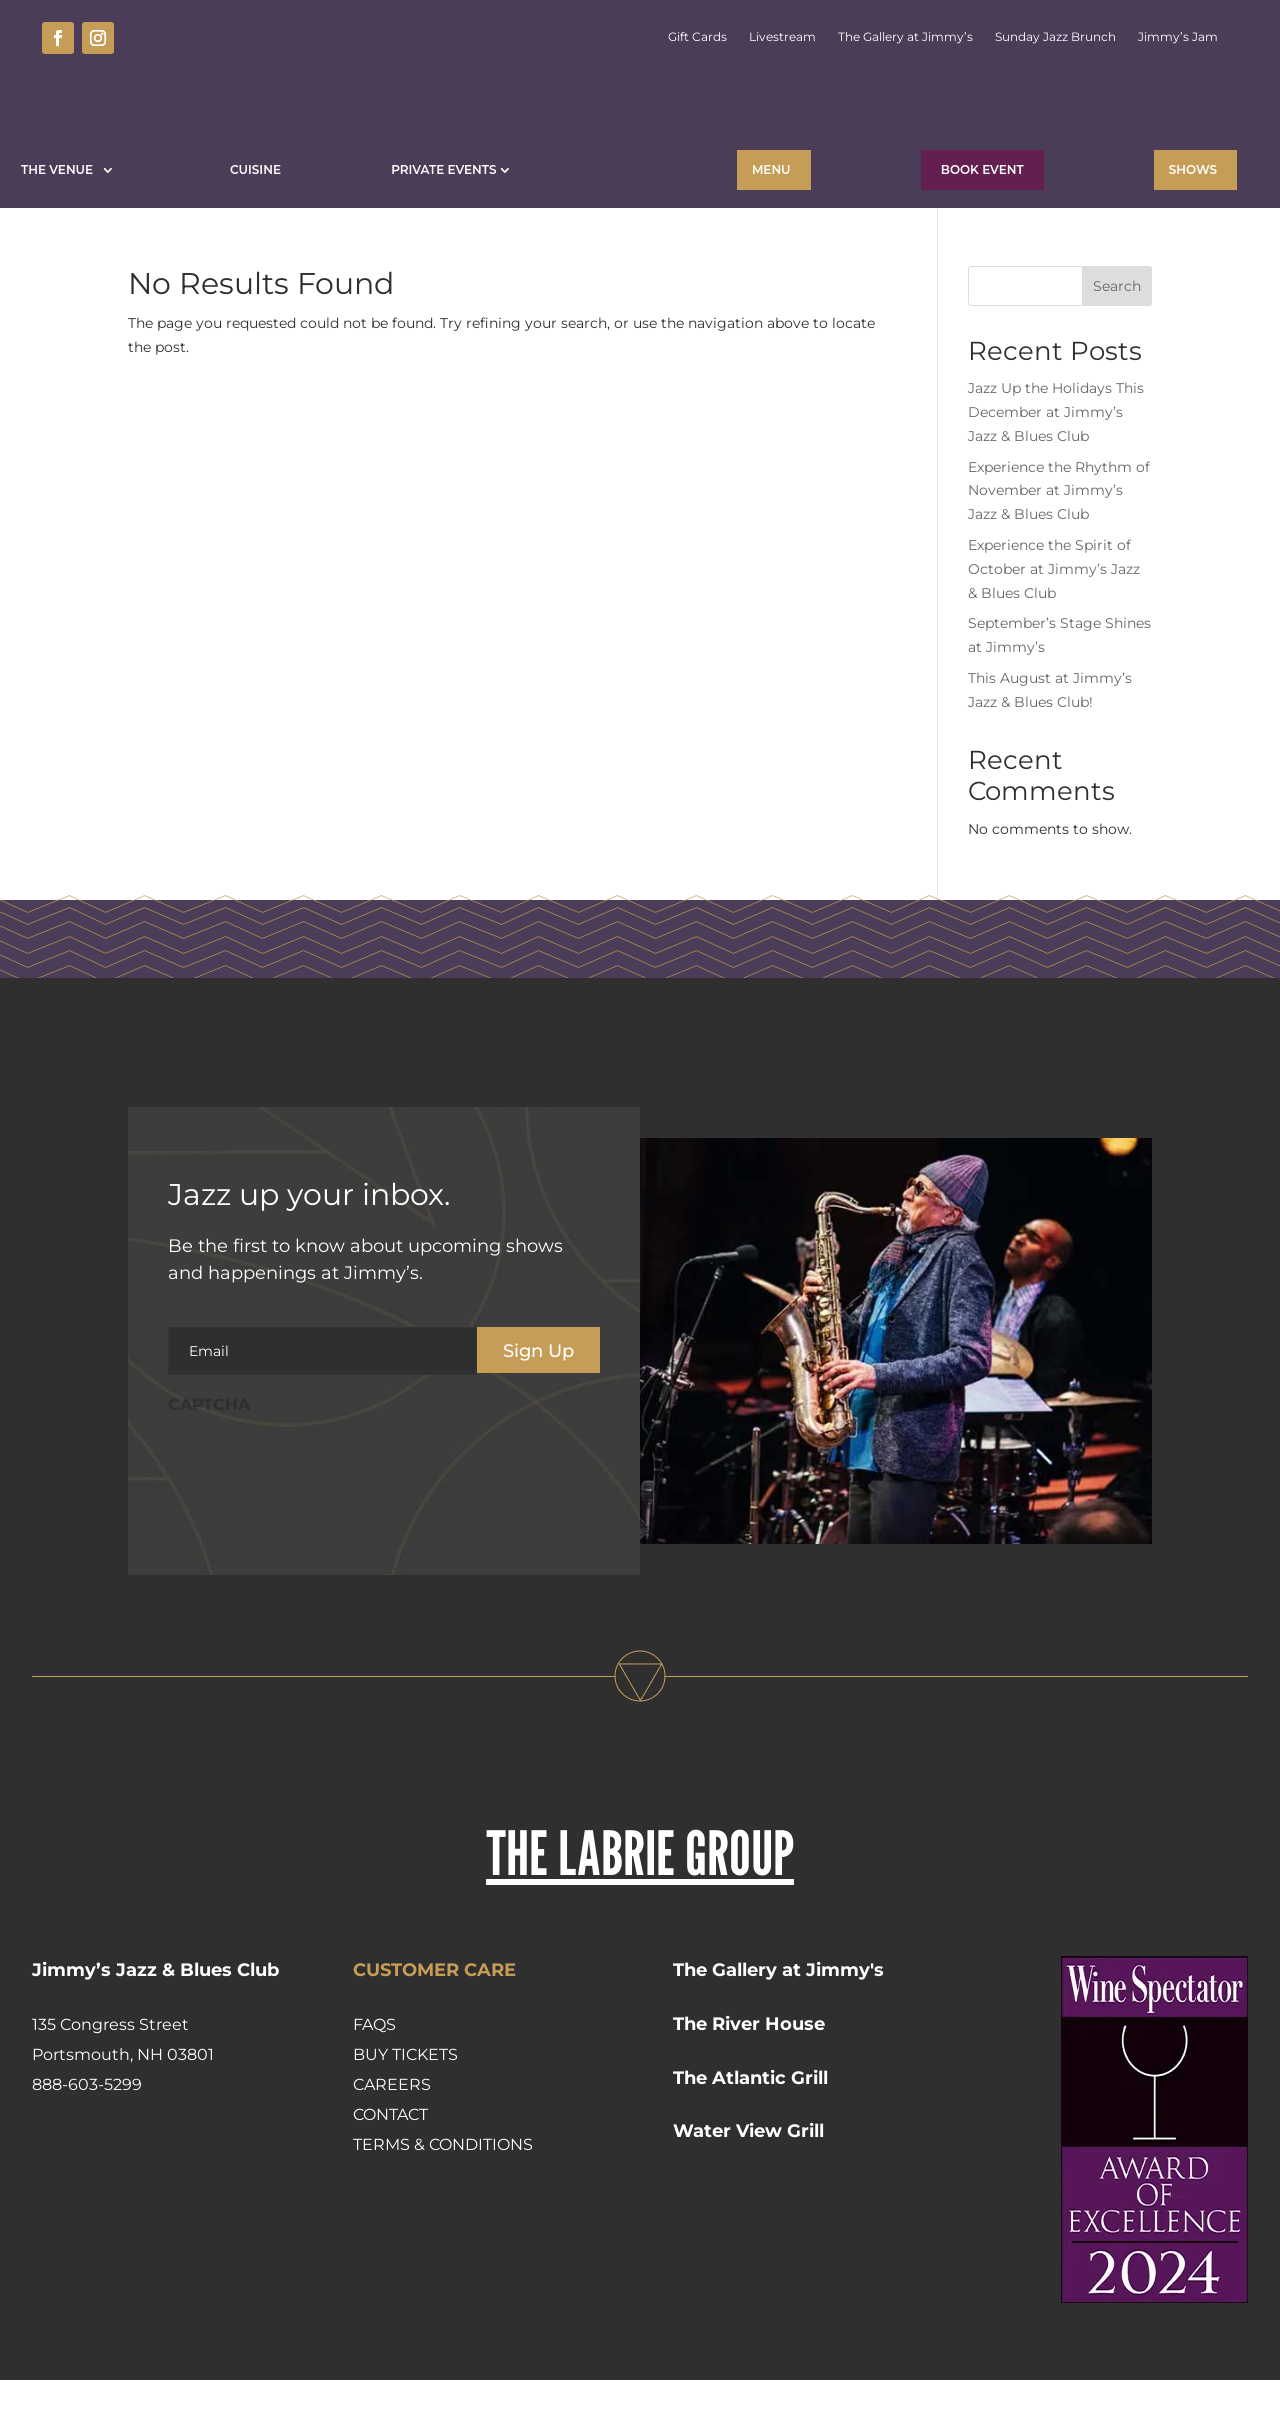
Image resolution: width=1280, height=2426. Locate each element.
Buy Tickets (405, 2100)
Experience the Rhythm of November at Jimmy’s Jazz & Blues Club (1059, 537)
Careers (392, 2130)
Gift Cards (697, 37)
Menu (771, 169)
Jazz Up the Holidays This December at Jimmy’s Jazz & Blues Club (1056, 458)
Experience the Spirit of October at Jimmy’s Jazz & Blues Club (1054, 615)
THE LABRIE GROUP (640, 1898)
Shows (1193, 169)
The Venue (60, 169)
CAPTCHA (209, 1450)
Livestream (782, 37)
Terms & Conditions (443, 2190)
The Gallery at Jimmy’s (905, 37)
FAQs (374, 2070)
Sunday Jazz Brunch (1055, 37)
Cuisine (255, 169)
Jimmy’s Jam (1178, 37)
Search (1117, 332)
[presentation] (320, 1512)
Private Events (443, 169)
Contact (390, 2160)
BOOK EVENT (982, 169)
